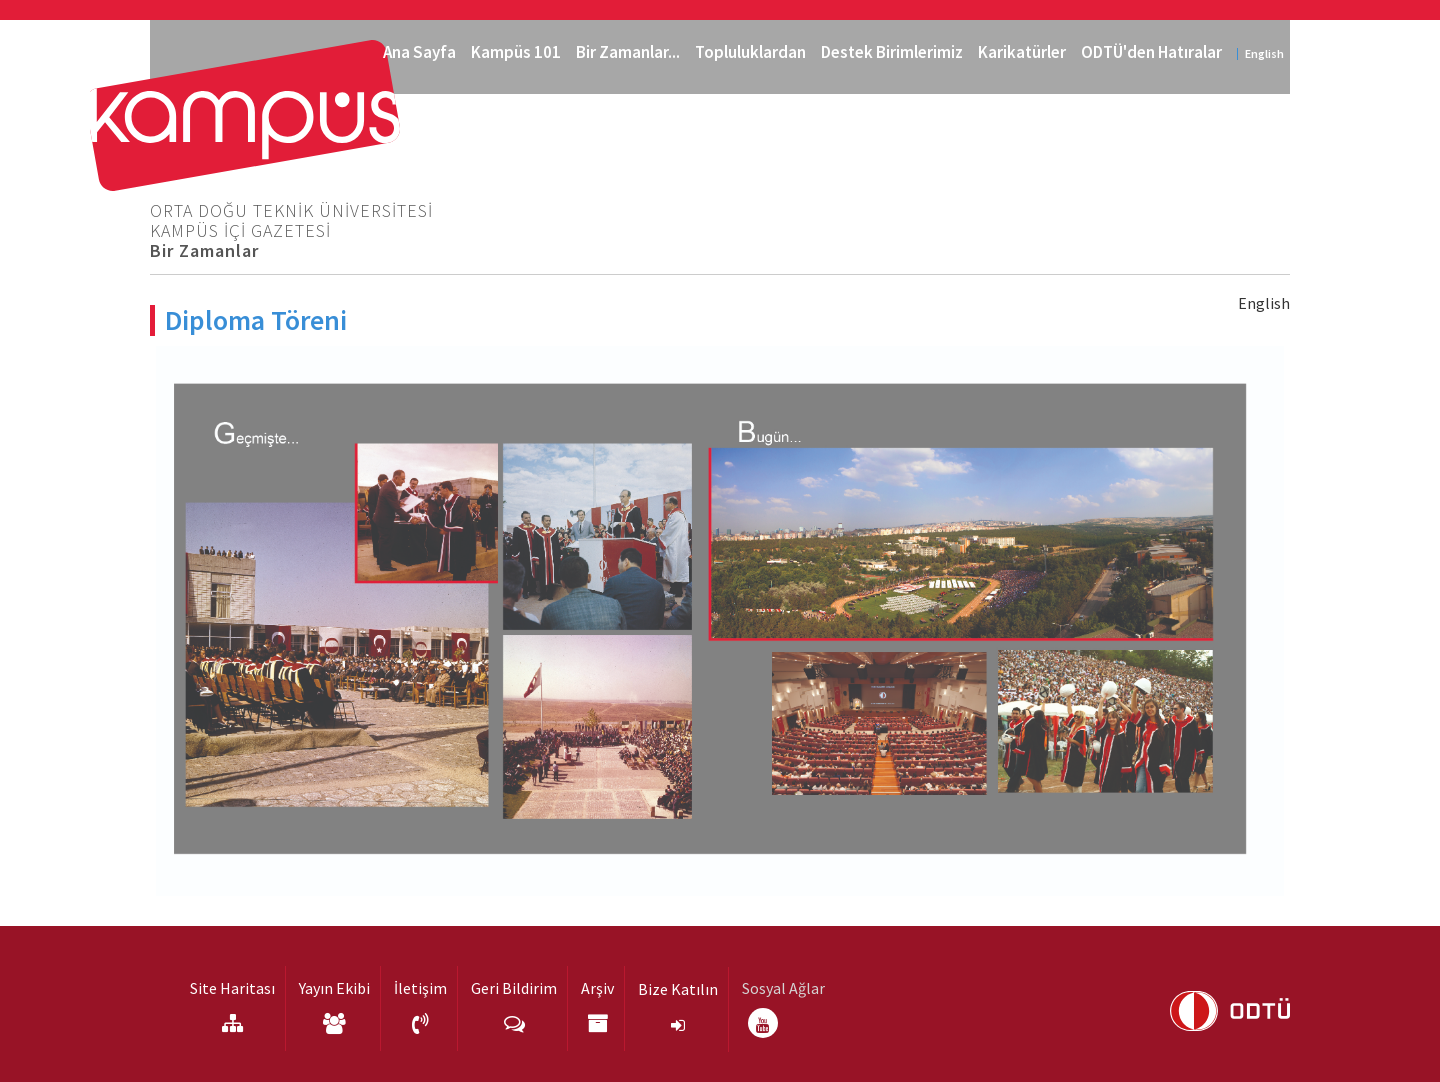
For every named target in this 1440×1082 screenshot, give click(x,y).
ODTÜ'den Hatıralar (1151, 52)
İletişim (420, 988)
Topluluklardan (750, 52)
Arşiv (597, 988)
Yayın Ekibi (334, 988)
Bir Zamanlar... (628, 52)
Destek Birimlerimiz (892, 52)
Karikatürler (1022, 52)
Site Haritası (232, 988)
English (1264, 54)
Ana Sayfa (419, 52)
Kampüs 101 (516, 52)
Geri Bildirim (514, 988)
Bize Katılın (678, 989)
